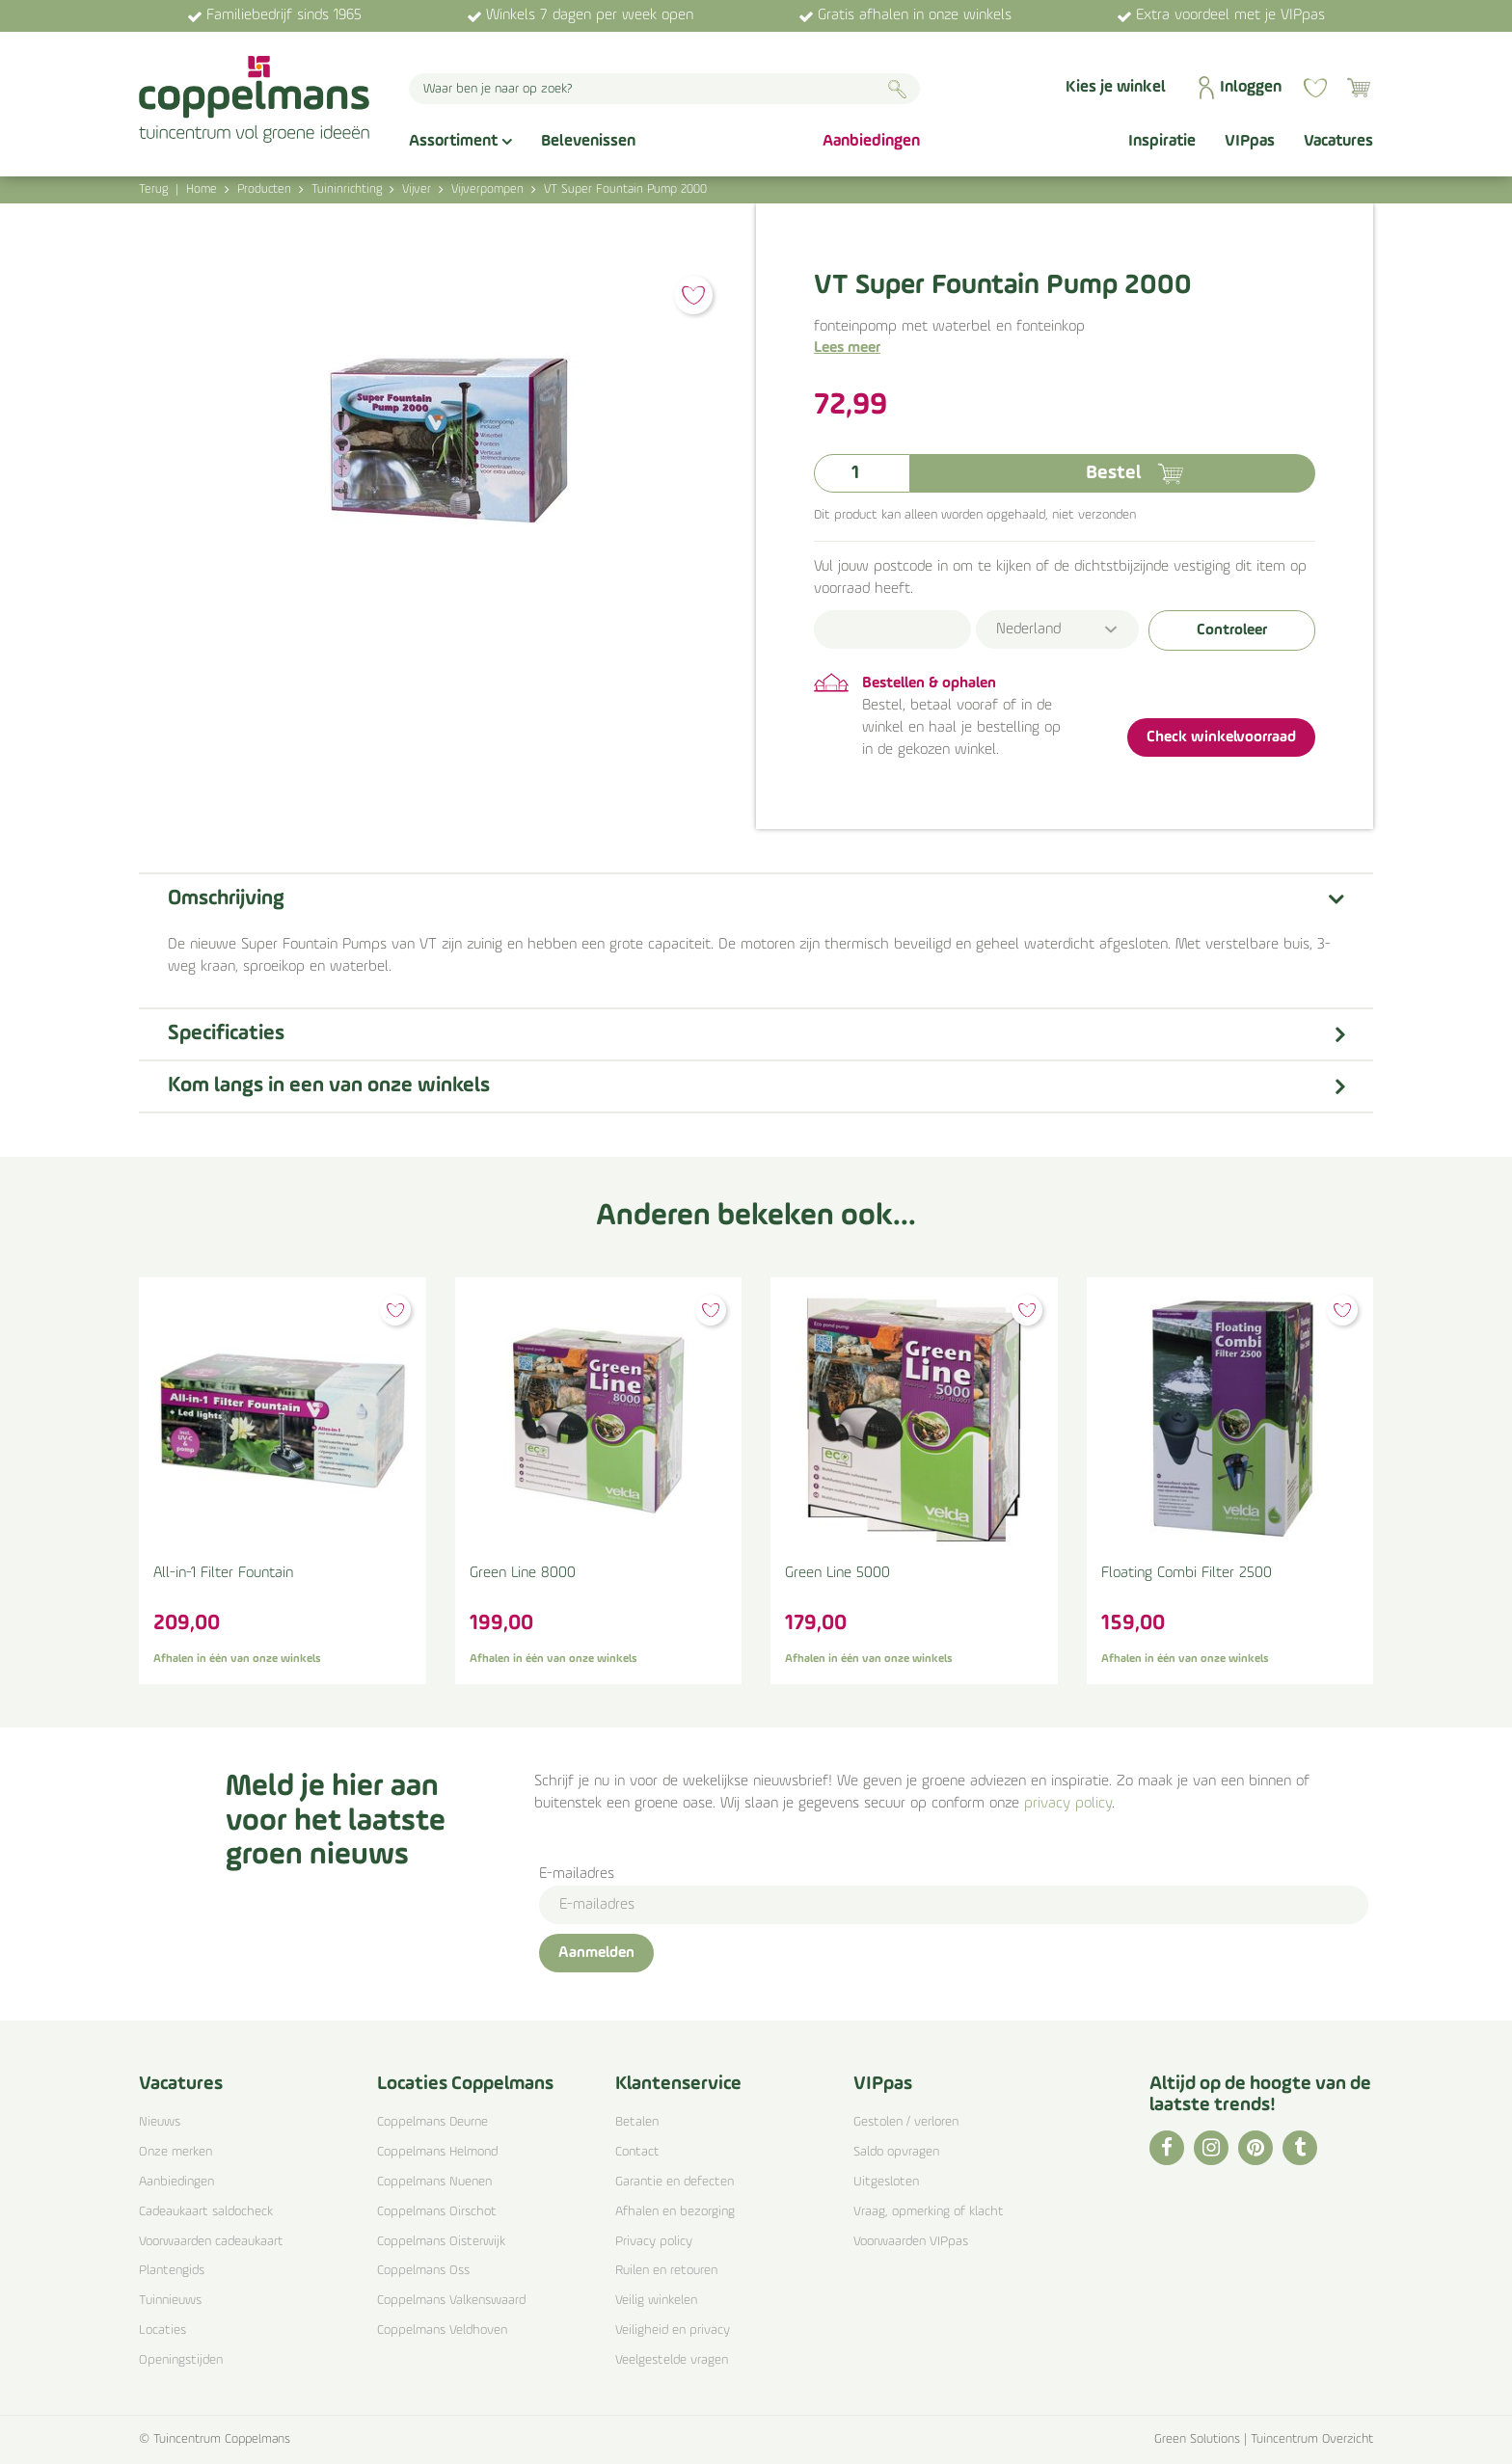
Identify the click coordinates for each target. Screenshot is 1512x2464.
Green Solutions (1197, 2439)
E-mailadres (576, 1874)
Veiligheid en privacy (672, 2330)
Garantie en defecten (674, 2182)
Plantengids (171, 2270)
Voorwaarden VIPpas (910, 2242)
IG (1211, 2147)
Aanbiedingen (176, 2182)
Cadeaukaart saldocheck (206, 2212)
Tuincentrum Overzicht (1312, 2439)
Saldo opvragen (896, 2152)
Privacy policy (653, 2242)
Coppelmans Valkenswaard (451, 2300)
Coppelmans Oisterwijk (441, 2242)
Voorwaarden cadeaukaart (211, 2242)
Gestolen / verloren (905, 2122)
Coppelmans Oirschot (437, 2212)
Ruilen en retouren (666, 2270)
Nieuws (159, 2122)
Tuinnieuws (170, 2300)
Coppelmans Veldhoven (442, 2330)
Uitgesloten (886, 2182)
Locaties (162, 2330)
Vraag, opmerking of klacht (928, 2212)
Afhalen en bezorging (675, 2212)
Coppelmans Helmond (437, 2152)
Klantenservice (678, 2084)
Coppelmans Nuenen (434, 2182)
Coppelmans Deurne (432, 2122)
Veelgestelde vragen (671, 2360)
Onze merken (175, 2152)
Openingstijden (181, 2360)
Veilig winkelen (656, 2300)
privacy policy (1068, 1803)
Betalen (637, 2122)
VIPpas (882, 2084)
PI (1255, 2147)
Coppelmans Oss (423, 2270)
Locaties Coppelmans (465, 2084)
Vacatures (181, 2084)
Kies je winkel (1116, 87)
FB (1166, 2147)
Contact (637, 2152)
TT (1299, 2147)
